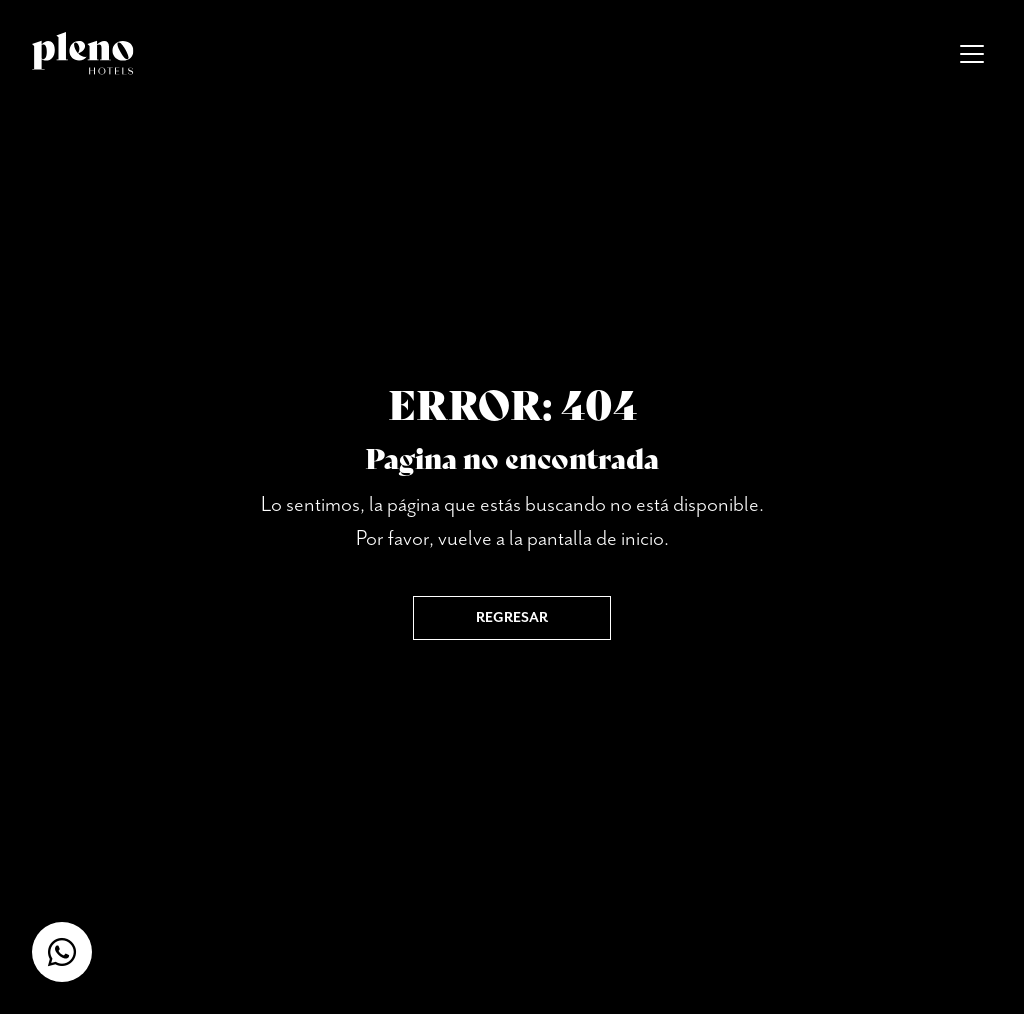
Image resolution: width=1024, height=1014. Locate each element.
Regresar (512, 618)
